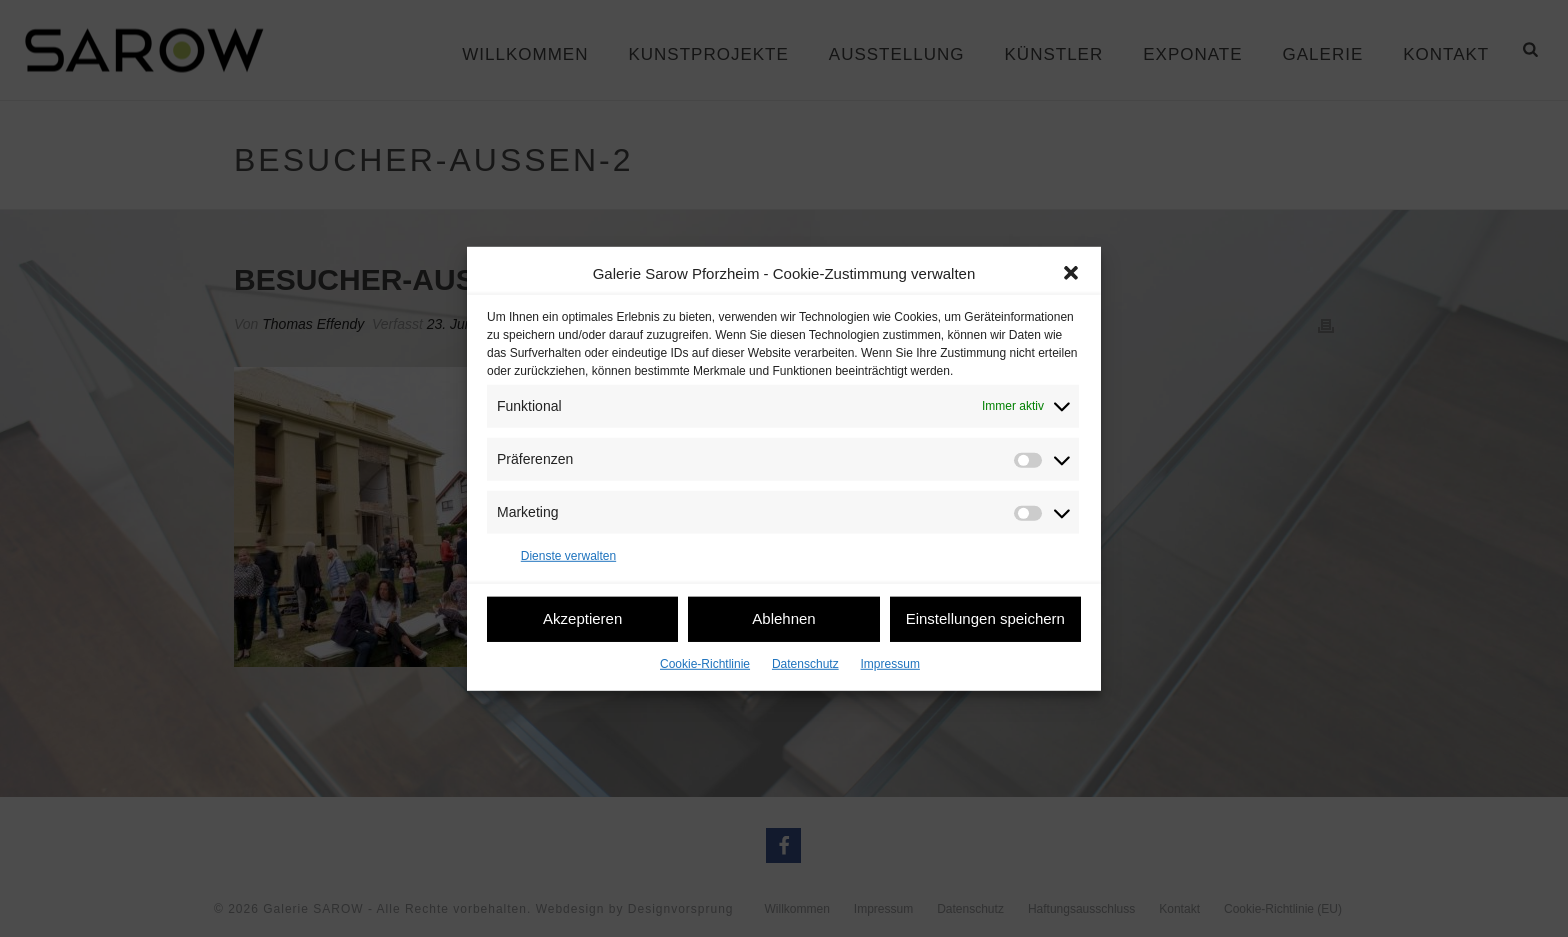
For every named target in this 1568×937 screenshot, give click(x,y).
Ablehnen (783, 618)
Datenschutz (805, 663)
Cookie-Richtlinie (705, 663)
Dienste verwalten (568, 556)
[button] (1071, 273)
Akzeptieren (582, 618)
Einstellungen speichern (985, 618)
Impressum (890, 663)
